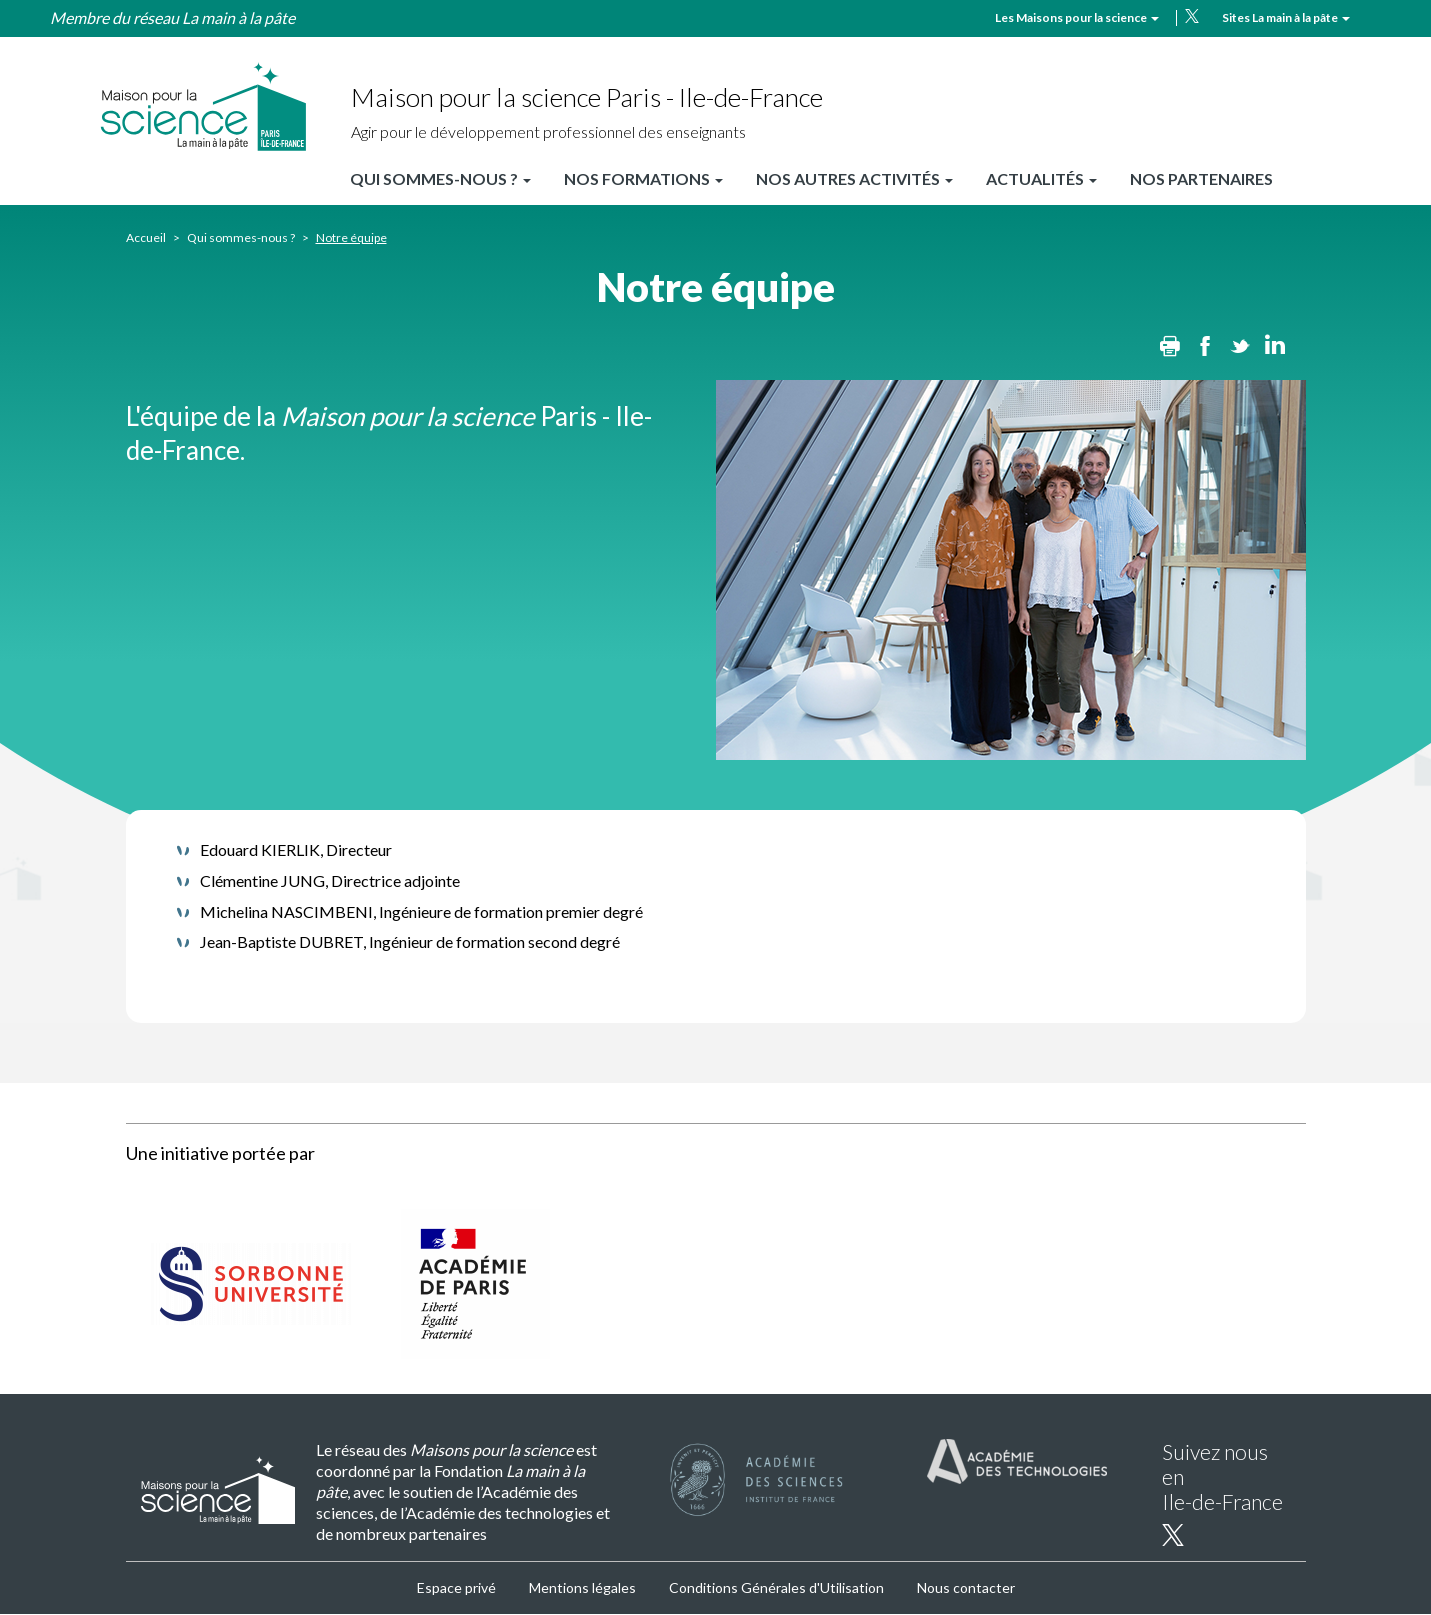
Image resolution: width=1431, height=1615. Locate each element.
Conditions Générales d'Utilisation (776, 1587)
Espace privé (456, 1587)
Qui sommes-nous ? (440, 178)
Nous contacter (966, 1587)
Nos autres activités (854, 178)
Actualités (1041, 178)
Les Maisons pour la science (1077, 17)
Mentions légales (582, 1587)
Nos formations (643, 178)
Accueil (146, 237)
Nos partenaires (1201, 178)
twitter (1192, 16)
